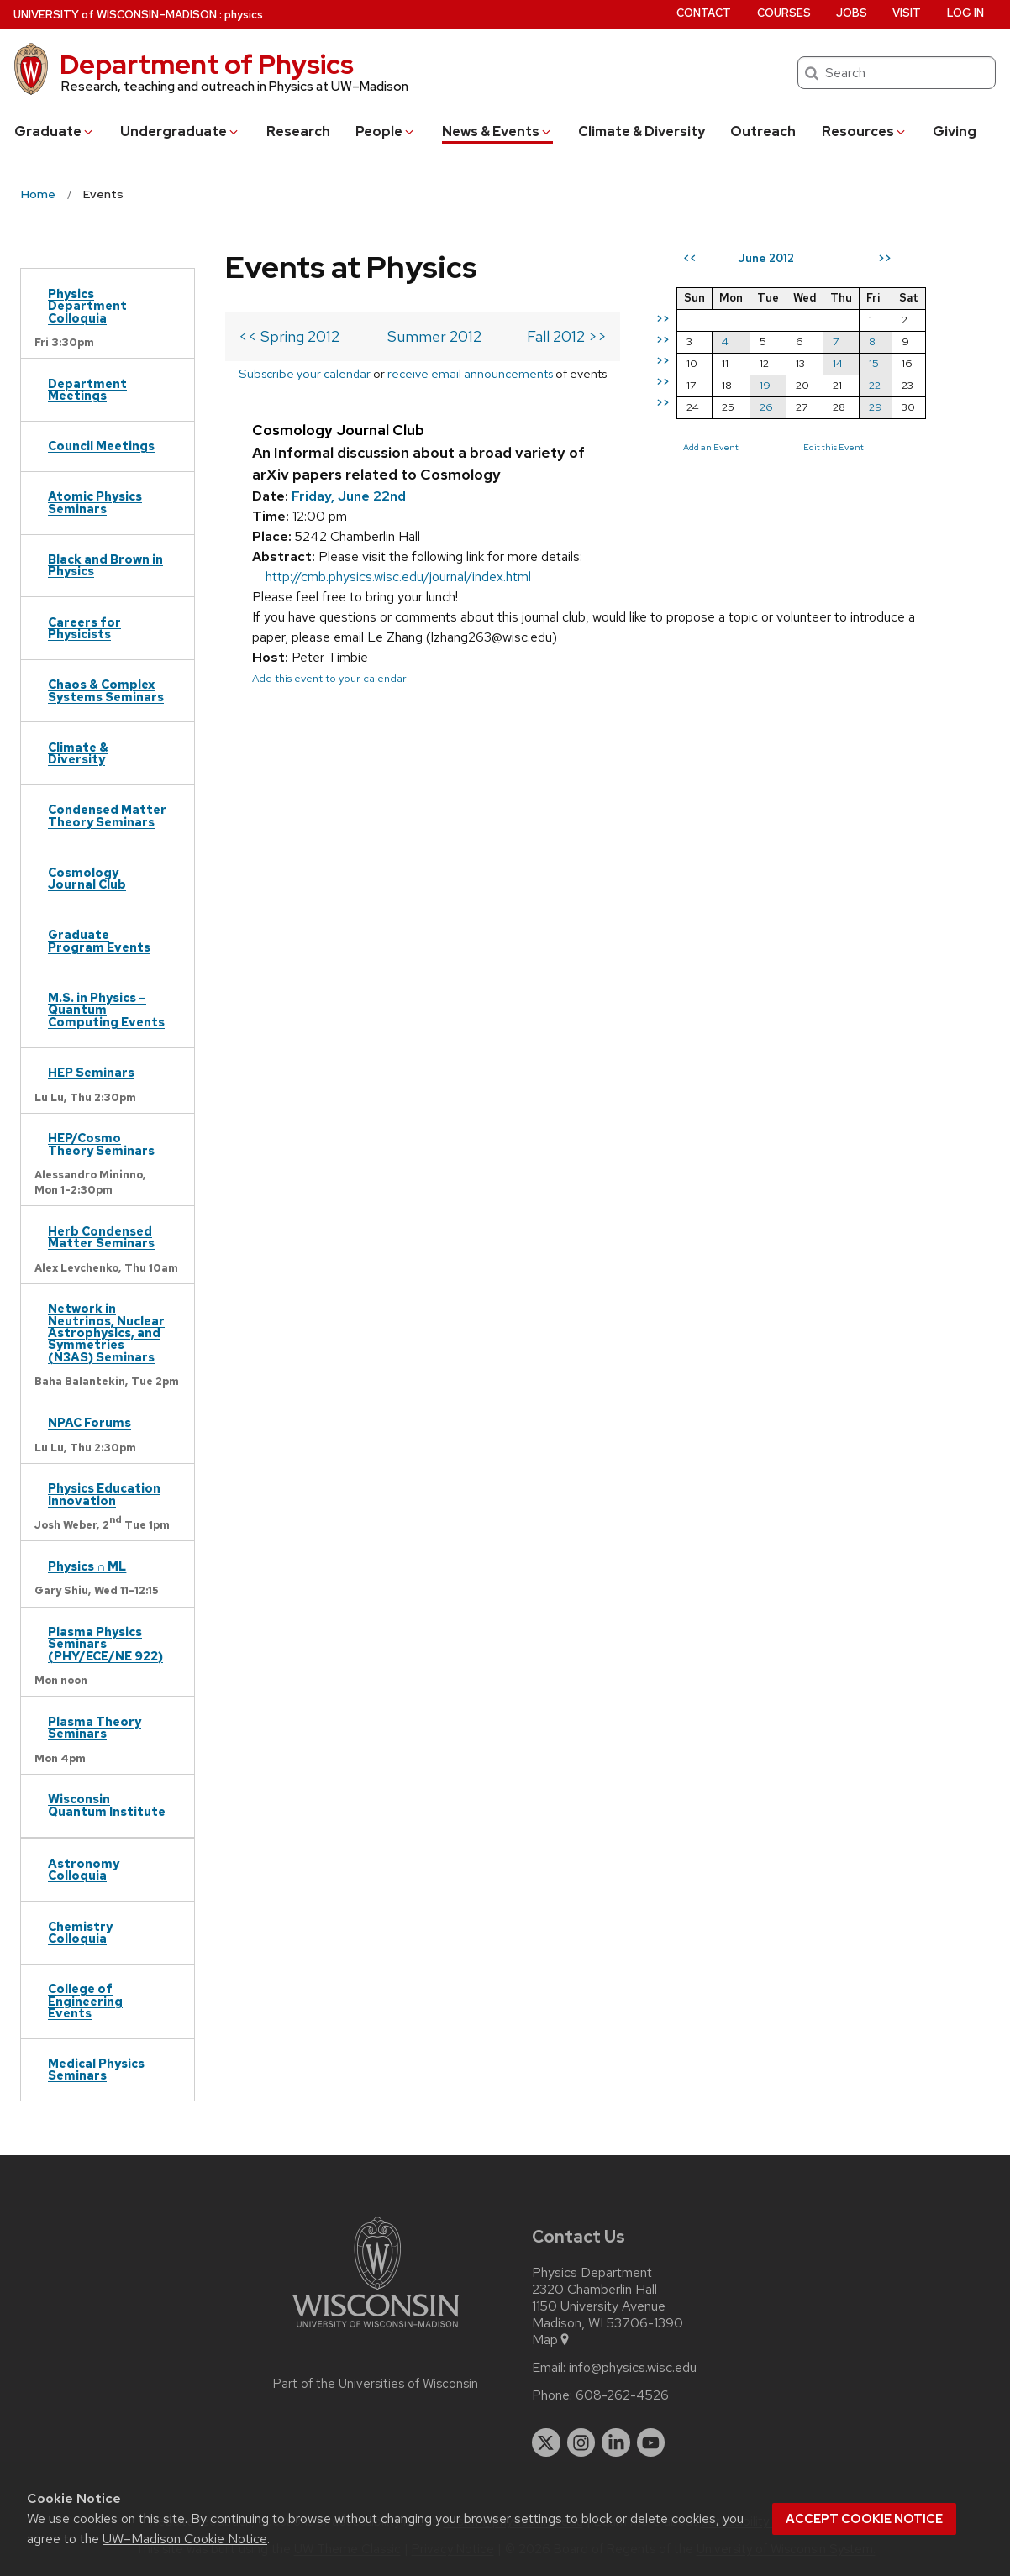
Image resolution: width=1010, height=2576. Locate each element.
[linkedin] (616, 2442)
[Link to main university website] (376, 2330)
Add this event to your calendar (329, 678)
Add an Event (711, 447)
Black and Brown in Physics (105, 565)
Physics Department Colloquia (87, 306)
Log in (965, 13)
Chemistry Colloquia (80, 1932)
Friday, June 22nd (349, 496)
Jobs (851, 13)
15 (873, 363)
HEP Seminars (91, 1072)
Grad (54, 131)
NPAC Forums (89, 1422)
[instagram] (581, 2442)
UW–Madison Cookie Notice (185, 2538)
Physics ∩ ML (87, 1566)
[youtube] (651, 2442)
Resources (864, 131)
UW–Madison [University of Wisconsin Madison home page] (115, 15)
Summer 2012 (434, 336)
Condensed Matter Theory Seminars (107, 815)
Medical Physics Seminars (96, 2069)
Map (551, 2340)
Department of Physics (207, 64)
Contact (703, 13)
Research (298, 131)
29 (875, 407)
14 (837, 363)
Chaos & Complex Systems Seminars (106, 690)
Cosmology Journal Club (87, 878)
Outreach (763, 131)
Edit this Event (833, 447)
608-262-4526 (622, 2395)
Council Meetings (101, 446)
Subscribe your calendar (305, 373)
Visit (906, 13)
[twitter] (546, 2442)
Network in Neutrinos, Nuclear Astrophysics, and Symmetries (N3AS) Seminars (106, 1332)
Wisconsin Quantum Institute (107, 1804)
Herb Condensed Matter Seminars (101, 1237)
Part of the (375, 2383)
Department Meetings (87, 389)
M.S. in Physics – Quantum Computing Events (106, 1009)
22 (874, 385)
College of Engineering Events (85, 2001)
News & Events (497, 131)
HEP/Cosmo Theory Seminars (101, 1143)
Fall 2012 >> (567, 336)
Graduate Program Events (99, 940)
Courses (784, 13)
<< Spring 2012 (289, 336)
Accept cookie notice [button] (864, 2518)
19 (765, 385)
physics (243, 15)
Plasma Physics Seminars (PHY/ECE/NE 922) (105, 1644)
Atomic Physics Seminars (95, 502)
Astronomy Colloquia (83, 1869)
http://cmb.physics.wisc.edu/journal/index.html (398, 576)
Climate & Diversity (641, 131)
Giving (954, 131)
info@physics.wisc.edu (633, 2367)
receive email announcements (470, 373)
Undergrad (180, 131)
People (385, 131)
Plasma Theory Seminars (94, 1727)
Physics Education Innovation (104, 1494)
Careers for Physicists (84, 628)
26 (766, 407)
